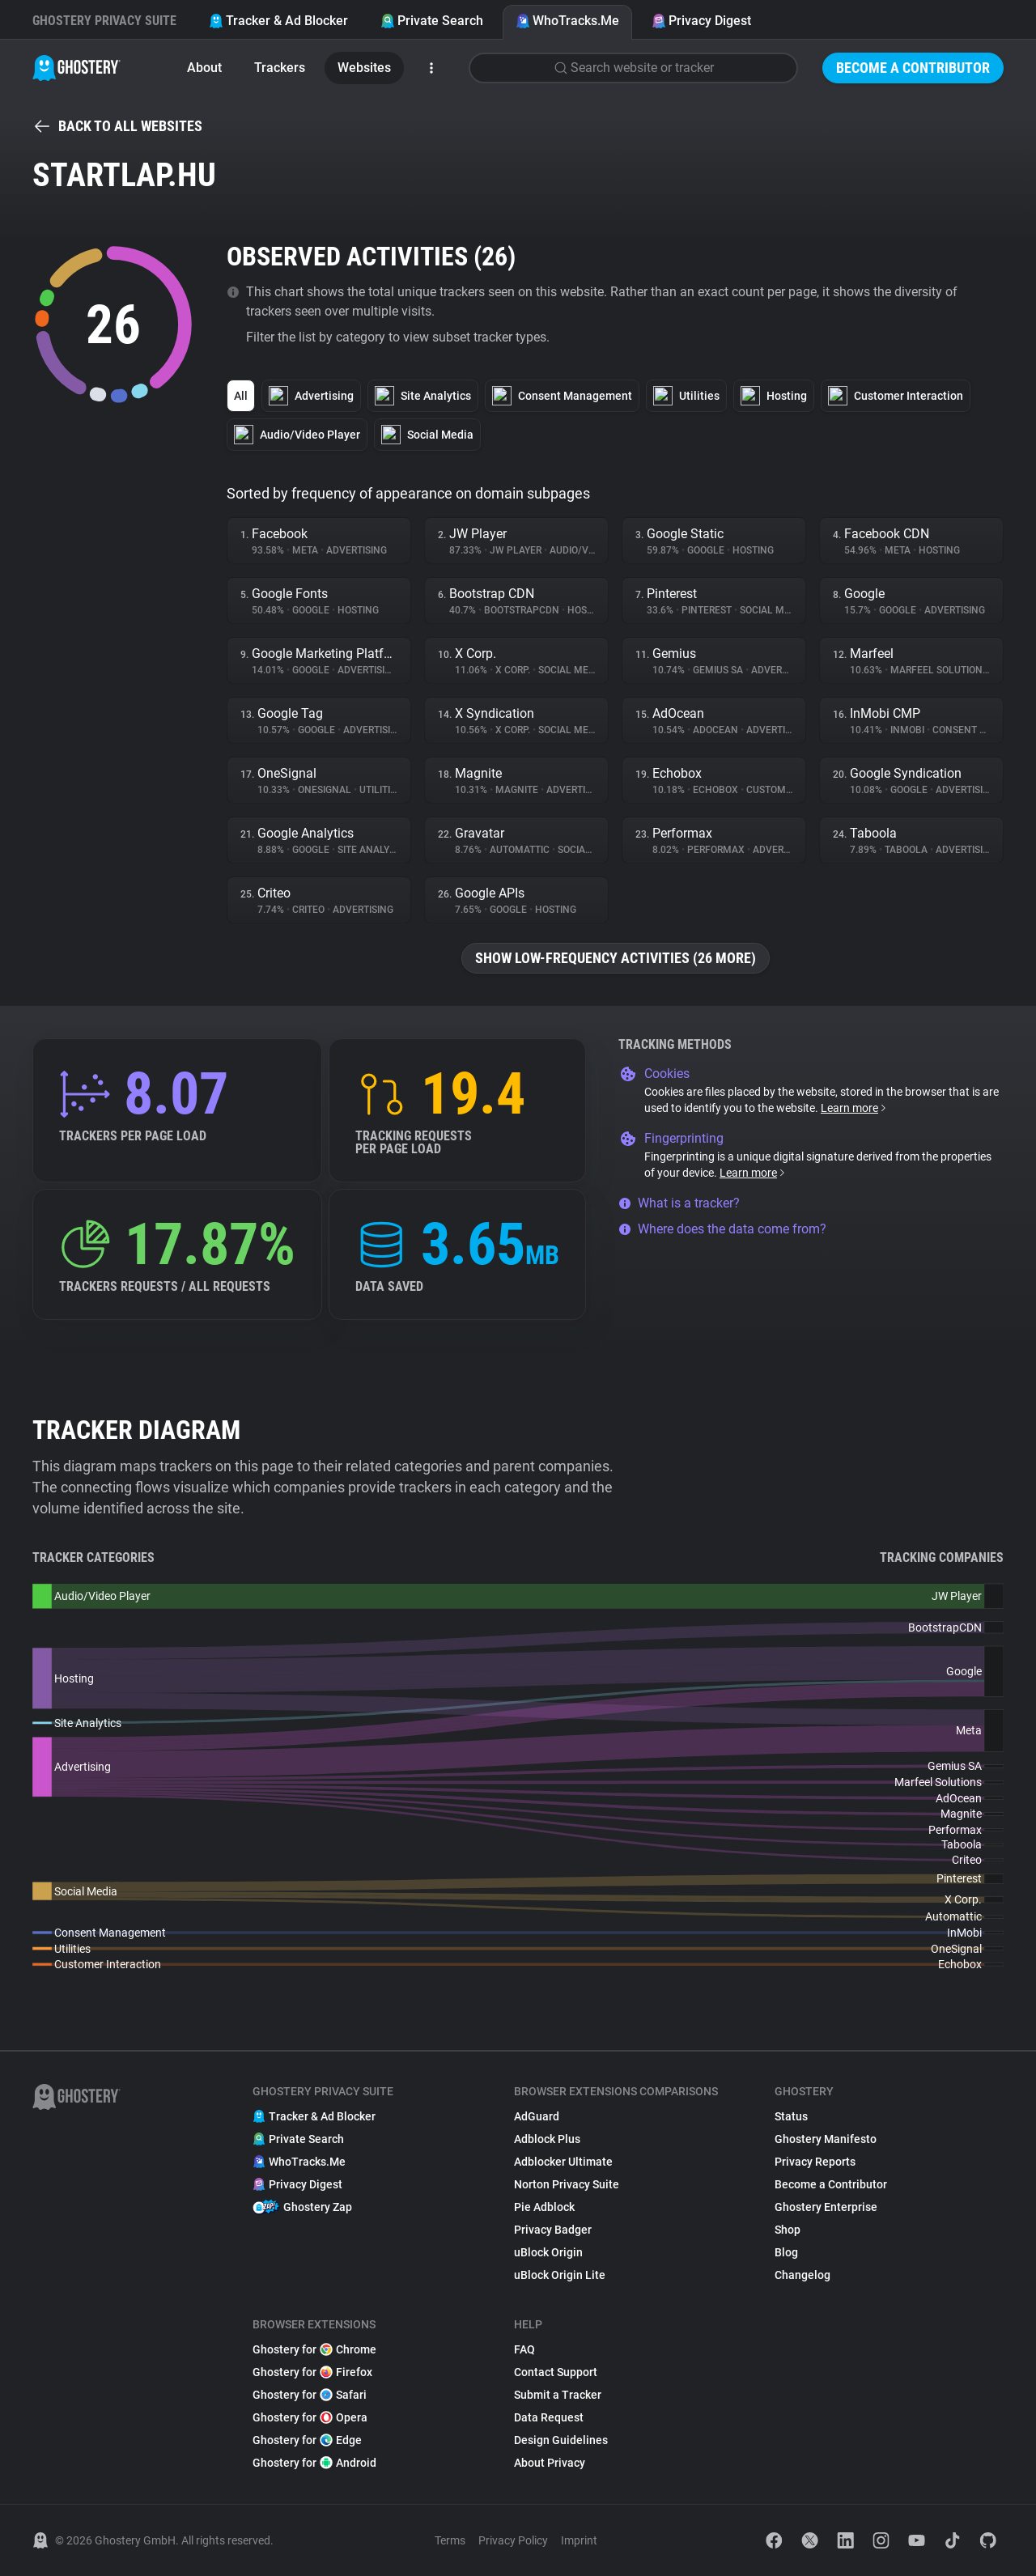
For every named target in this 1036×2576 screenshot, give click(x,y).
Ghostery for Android (314, 2462)
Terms (450, 2540)
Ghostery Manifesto (826, 2139)
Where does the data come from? (722, 1229)
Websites (364, 67)
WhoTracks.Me (567, 20)
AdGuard (536, 2116)
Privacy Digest (701, 20)
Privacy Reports (815, 2161)
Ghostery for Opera (310, 2417)
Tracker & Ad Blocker (278, 20)
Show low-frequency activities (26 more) (615, 957)
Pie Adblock (544, 2206)
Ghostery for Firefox (312, 2372)
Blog (786, 2252)
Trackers (279, 67)
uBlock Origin (548, 2252)
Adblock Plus (547, 2139)
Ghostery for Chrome (314, 2349)
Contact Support (555, 2372)
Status (791, 2116)
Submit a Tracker (557, 2394)
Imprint (579, 2540)
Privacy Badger (553, 2229)
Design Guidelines (561, 2440)
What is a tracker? (679, 1203)
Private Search (431, 20)
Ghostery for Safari (310, 2394)
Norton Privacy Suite (566, 2184)
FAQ (524, 2349)
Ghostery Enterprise (826, 2206)
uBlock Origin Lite (559, 2274)
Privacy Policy (513, 2540)
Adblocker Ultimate (563, 2161)
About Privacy (549, 2462)
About (204, 67)
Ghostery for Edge (307, 2440)
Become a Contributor (913, 67)
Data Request (549, 2417)
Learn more (854, 1107)
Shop (787, 2229)
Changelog (802, 2274)
